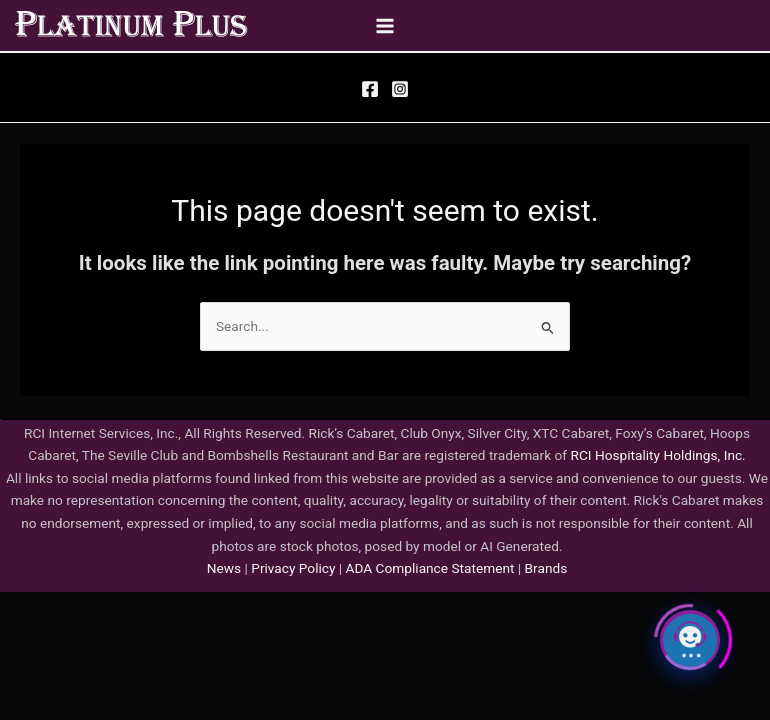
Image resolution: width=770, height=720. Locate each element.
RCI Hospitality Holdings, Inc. (657, 455)
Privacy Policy (292, 568)
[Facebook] (370, 89)
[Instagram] (400, 89)
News (224, 568)
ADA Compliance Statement (430, 568)
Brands (546, 568)
